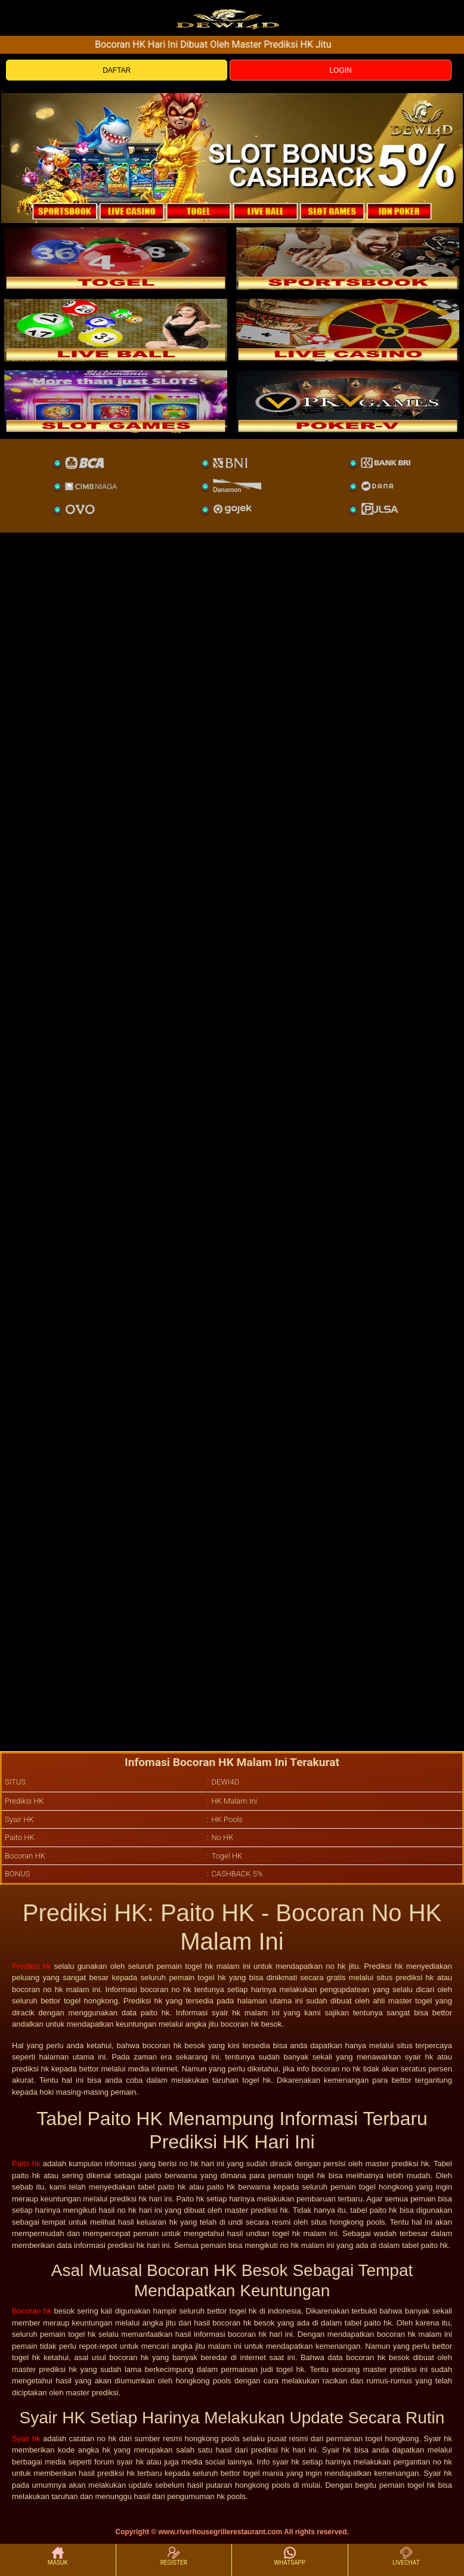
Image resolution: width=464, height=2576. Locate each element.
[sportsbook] (116, 330)
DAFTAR (117, 70)
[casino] (348, 330)
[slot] (348, 258)
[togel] (116, 258)
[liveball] (348, 401)
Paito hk (26, 2163)
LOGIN (340, 70)
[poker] (116, 401)
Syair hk (26, 2438)
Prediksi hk (31, 1966)
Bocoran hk (31, 2310)
